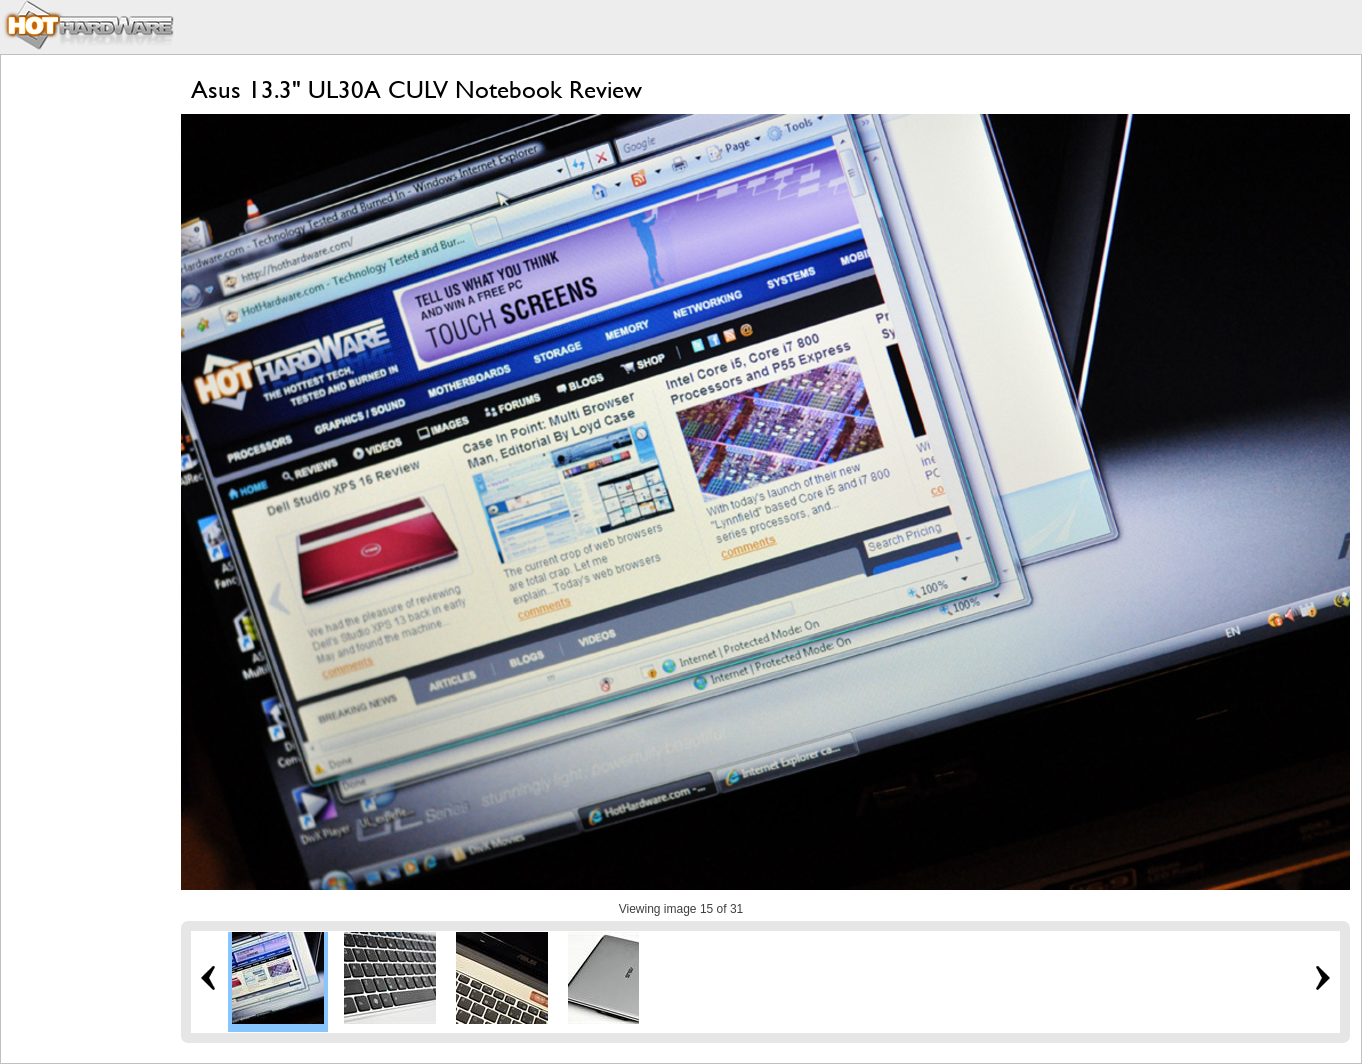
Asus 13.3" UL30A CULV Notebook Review (416, 89)
